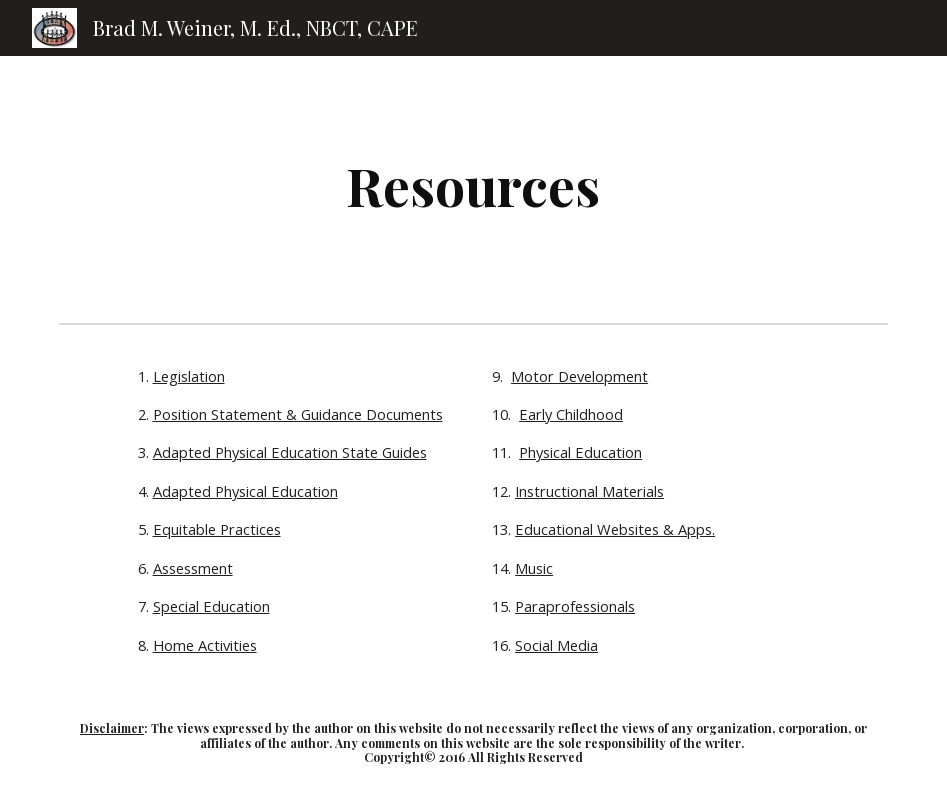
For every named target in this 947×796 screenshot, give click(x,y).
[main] (473, 185)
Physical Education (580, 452)
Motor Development (579, 376)
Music (534, 568)
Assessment (193, 568)
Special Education (211, 606)
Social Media (556, 645)
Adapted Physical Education (245, 491)
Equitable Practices (217, 529)
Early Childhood (571, 414)
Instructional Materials (589, 491)
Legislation (189, 376)
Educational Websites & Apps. (615, 529)
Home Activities (205, 645)
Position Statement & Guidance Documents (298, 414)
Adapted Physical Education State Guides (290, 452)
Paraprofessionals (575, 606)
